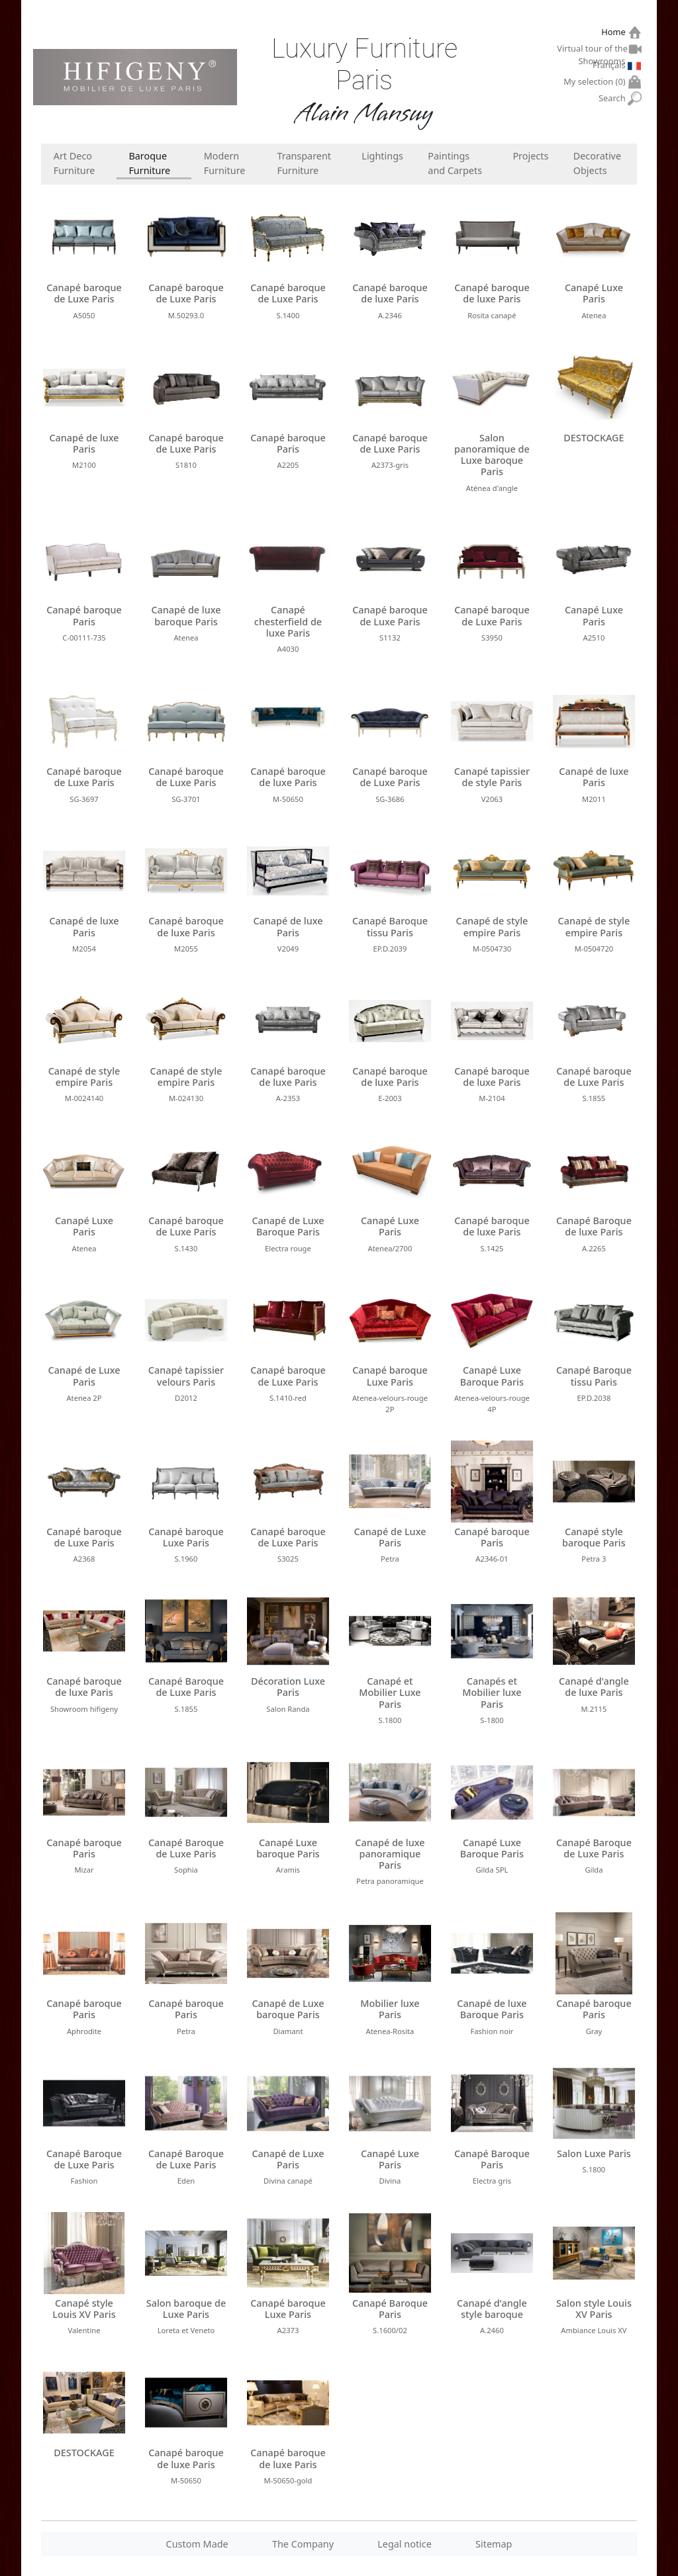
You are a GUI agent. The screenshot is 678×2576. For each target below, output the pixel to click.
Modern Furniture (225, 163)
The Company (303, 2544)
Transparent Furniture (304, 163)
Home (614, 32)
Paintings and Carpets (455, 163)
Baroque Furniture (149, 163)
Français (610, 65)
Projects (530, 156)
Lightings (382, 156)
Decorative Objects (597, 163)
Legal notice (404, 2544)
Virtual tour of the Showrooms (592, 50)
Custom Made (197, 2544)
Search (613, 98)
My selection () (595, 82)
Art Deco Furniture (74, 163)
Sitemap (493, 2544)
